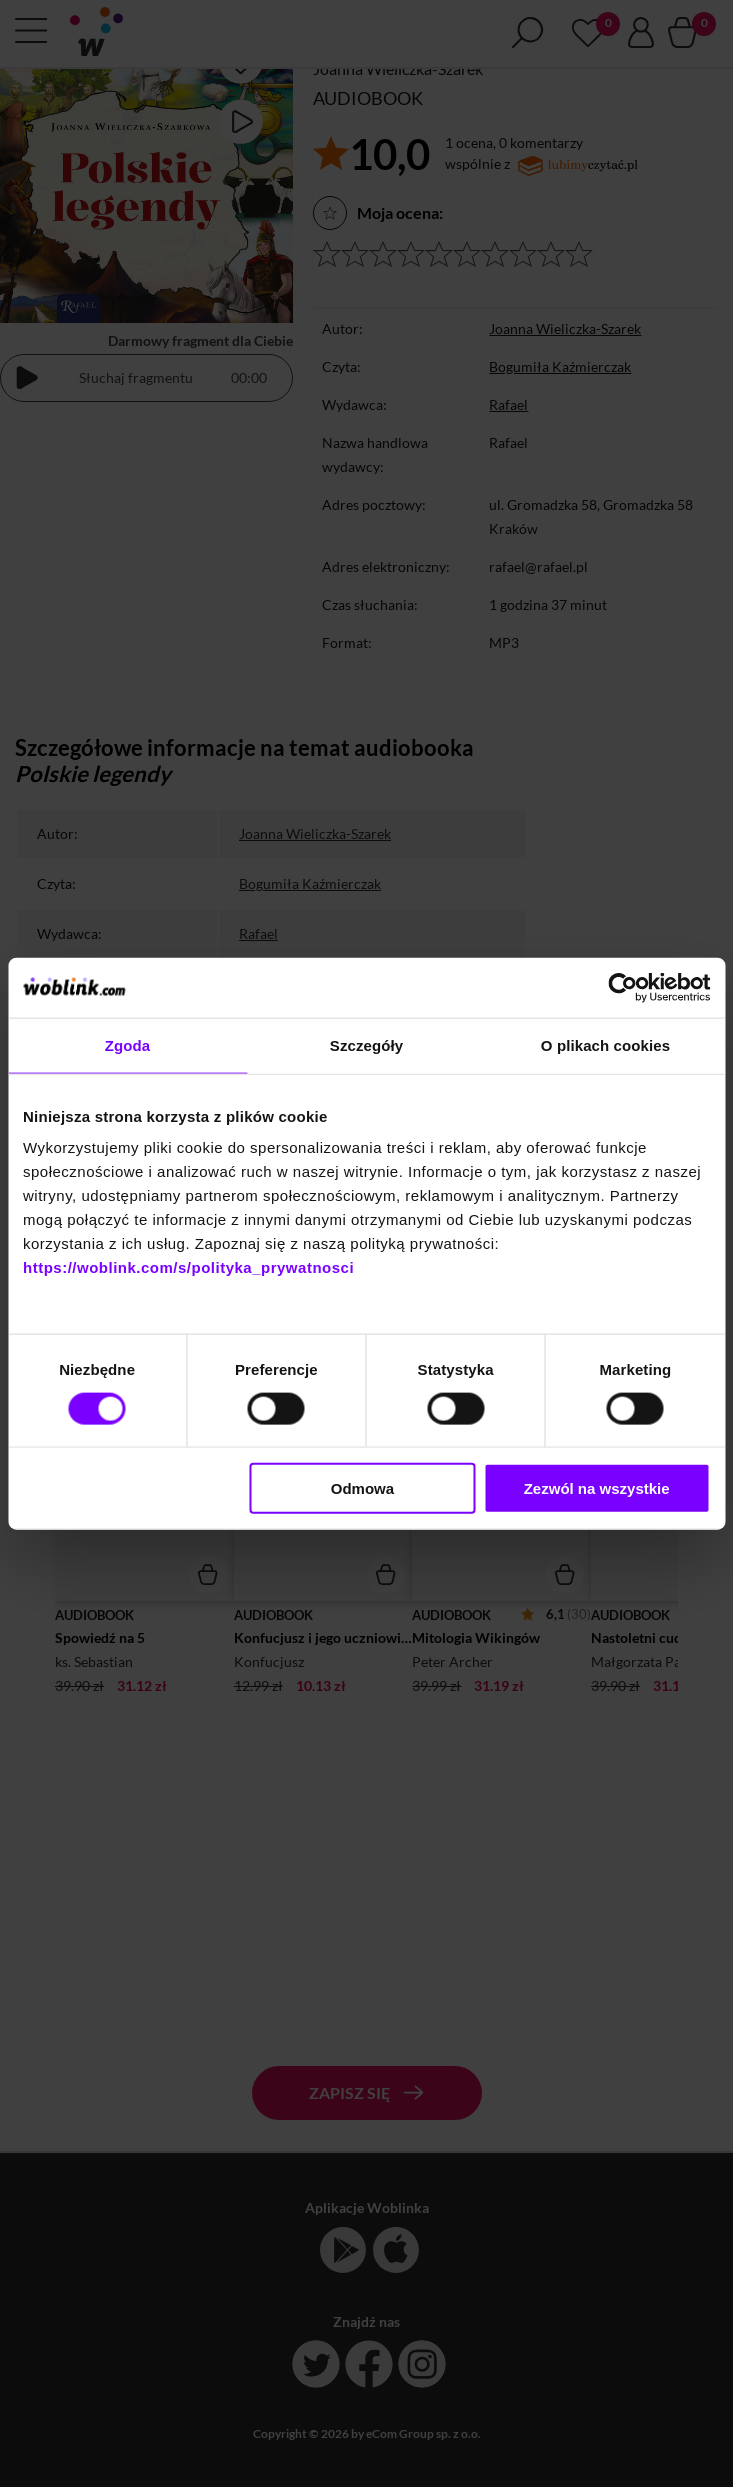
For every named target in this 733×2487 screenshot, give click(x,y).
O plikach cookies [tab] (605, 1044)
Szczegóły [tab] (366, 1044)
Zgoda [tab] (128, 1044)
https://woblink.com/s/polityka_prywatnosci (188, 1267)
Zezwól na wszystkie (597, 1488)
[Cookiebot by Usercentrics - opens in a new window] (622, 987)
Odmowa (362, 1488)
